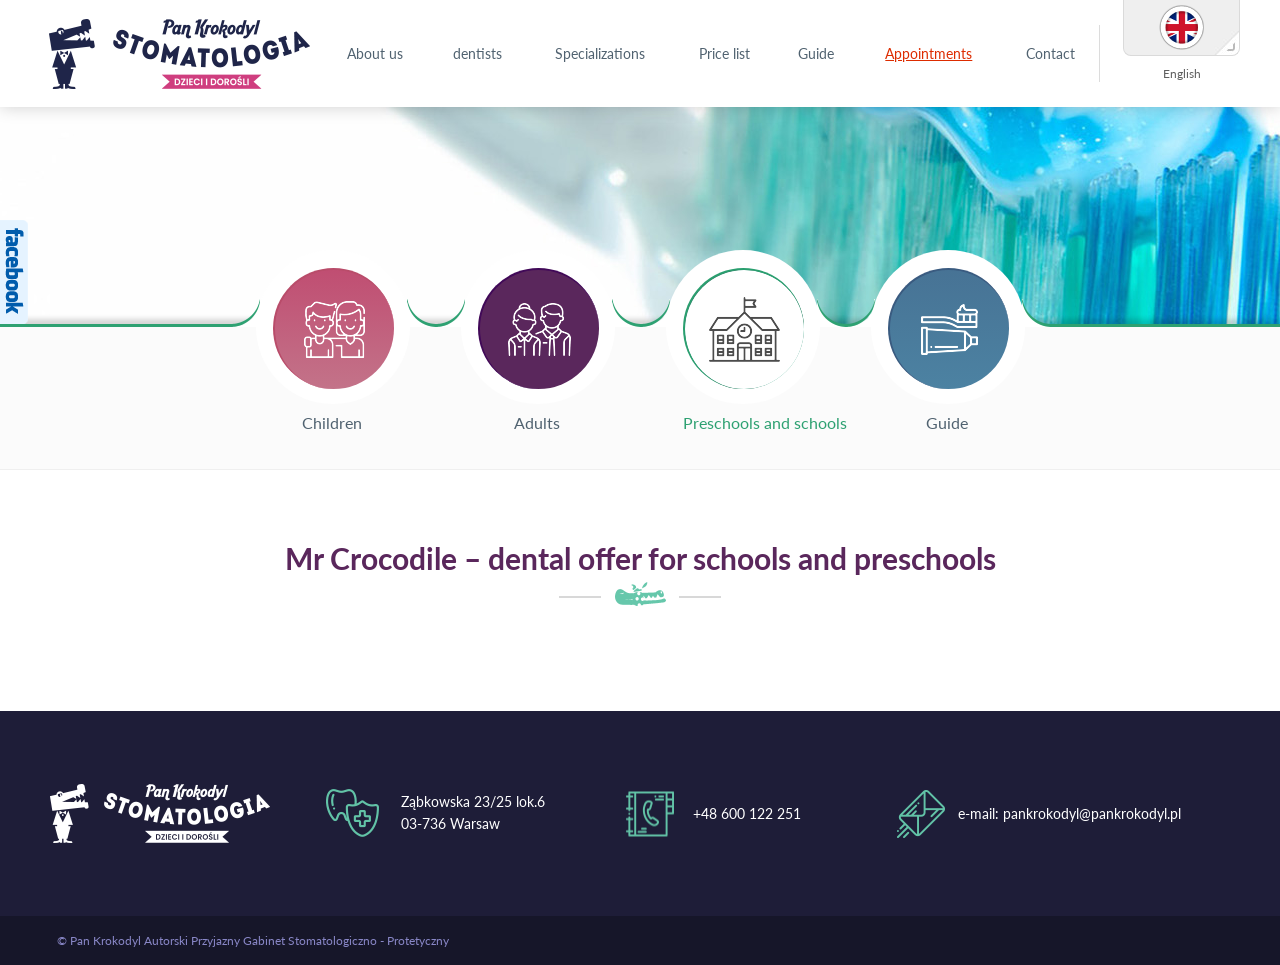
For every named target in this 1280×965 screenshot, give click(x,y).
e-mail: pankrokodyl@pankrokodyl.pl (1069, 813)
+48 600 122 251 (747, 813)
